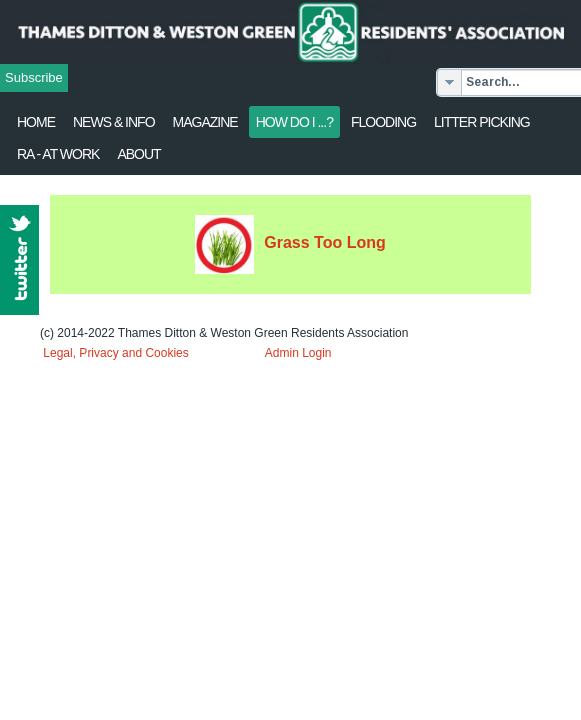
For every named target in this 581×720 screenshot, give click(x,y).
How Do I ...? (294, 122)
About (138, 154)
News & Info (114, 122)
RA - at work (58, 154)
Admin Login (298, 353)
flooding (383, 122)
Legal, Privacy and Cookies (115, 353)
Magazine (205, 122)
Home (36, 122)
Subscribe (34, 77)
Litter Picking (482, 122)
